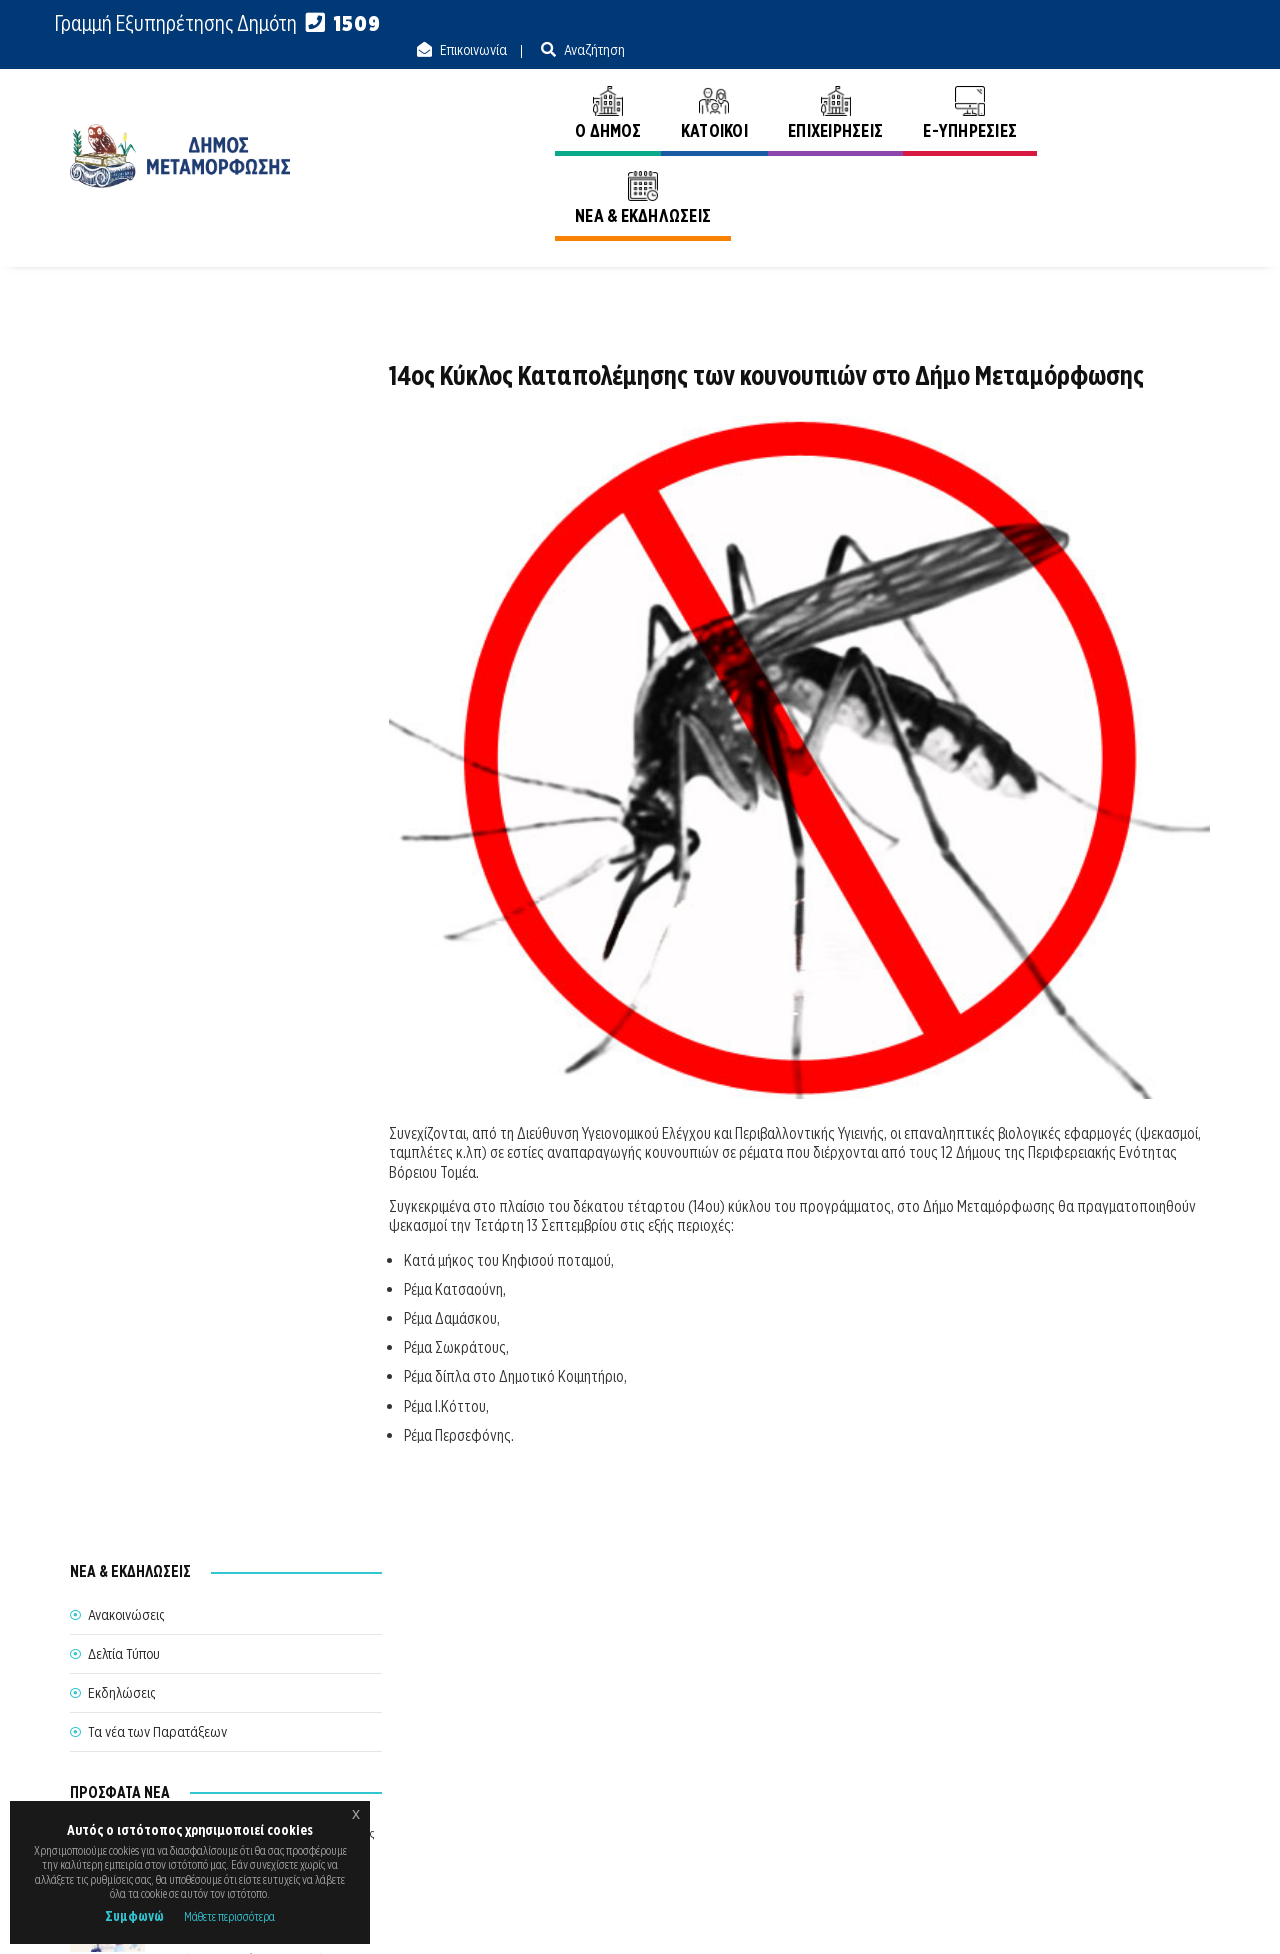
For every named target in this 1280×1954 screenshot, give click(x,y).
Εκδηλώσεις (121, 469)
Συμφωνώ (134, 1916)
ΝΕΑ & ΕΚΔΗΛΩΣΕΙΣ (1122, 87)
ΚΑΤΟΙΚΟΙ (710, 87)
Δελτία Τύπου (124, 430)
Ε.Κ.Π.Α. (998, 1916)
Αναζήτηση (1178, 24)
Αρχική (1082, 169)
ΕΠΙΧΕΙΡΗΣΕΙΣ (831, 87)
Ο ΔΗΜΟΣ (604, 87)
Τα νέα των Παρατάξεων (157, 508)
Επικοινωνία (1057, 24)
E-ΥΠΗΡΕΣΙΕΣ (967, 87)
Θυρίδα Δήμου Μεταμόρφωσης (621, 1780)
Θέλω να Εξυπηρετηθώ (641, 1743)
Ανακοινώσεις (1172, 169)
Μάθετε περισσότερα (229, 1916)
